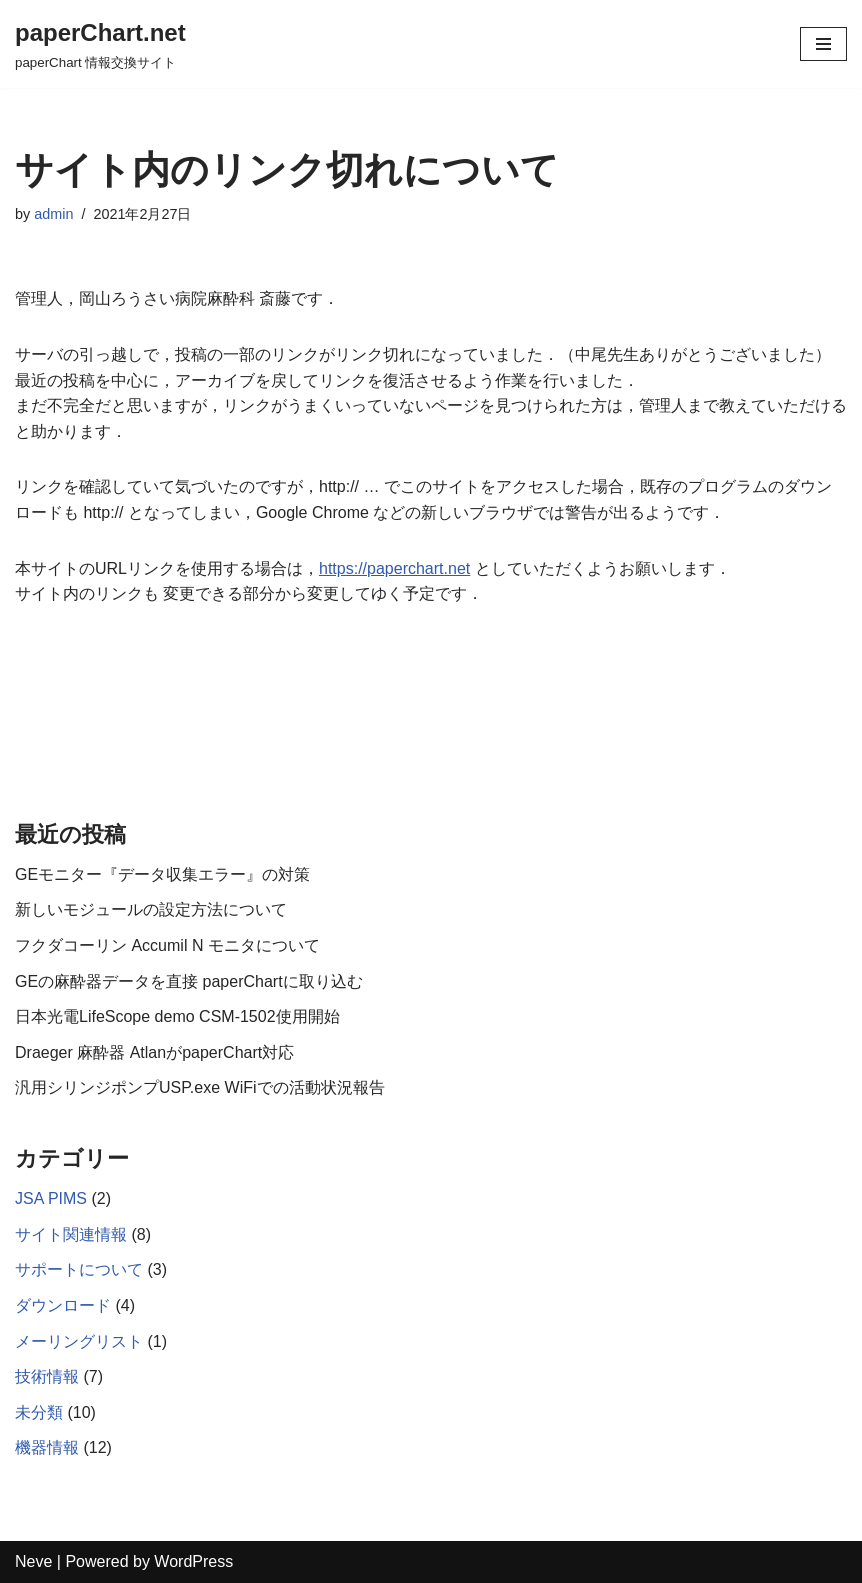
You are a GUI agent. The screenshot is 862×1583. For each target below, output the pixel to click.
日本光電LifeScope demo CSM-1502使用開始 (177, 1016)
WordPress (193, 1561)
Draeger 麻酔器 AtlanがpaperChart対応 (154, 1052)
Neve (33, 1561)
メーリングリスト (79, 1341)
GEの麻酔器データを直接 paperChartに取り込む (189, 981)
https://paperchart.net (394, 568)
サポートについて (79, 1269)
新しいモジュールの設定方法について (151, 909)
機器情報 (47, 1447)
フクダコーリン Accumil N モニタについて (167, 945)
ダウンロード (63, 1305)
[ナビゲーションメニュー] (823, 44)
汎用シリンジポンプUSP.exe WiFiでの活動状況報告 (200, 1087)
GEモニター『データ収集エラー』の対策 (162, 874)
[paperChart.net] (100, 44)
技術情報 (47, 1376)
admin (53, 214)
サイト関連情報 (71, 1234)
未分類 (39, 1412)
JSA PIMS (51, 1198)
